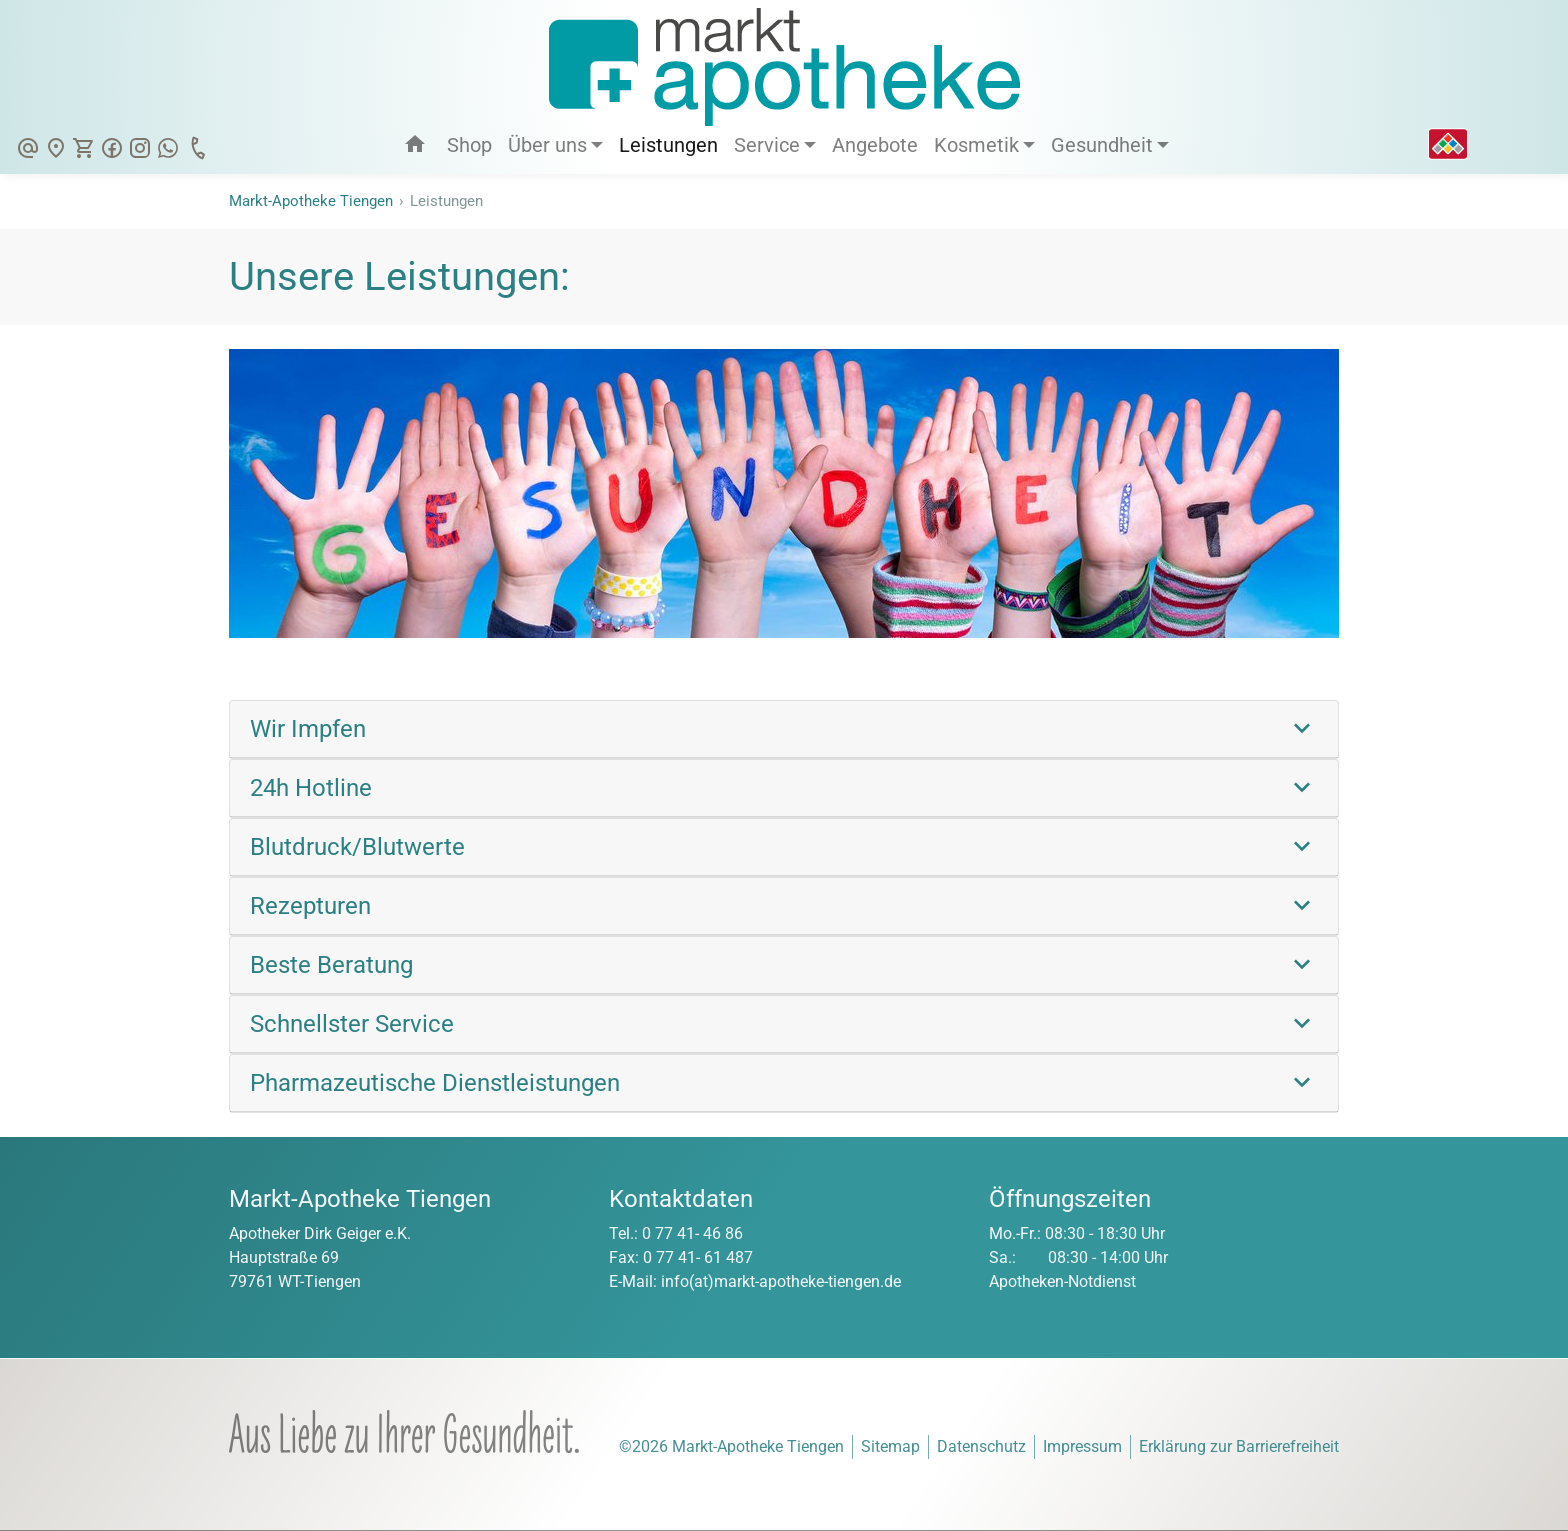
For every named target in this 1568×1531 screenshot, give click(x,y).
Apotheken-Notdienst (1062, 1281)
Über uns (547, 145)
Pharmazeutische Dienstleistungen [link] (435, 1083)
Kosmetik (976, 145)
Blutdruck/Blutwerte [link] (357, 847)
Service (767, 145)
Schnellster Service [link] (352, 1024)
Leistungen (668, 145)
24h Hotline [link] (311, 788)
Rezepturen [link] (310, 906)
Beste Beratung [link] (331, 965)
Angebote (875, 145)
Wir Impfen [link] (308, 729)
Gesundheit (1102, 145)
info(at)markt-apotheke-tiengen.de (781, 1281)
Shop (469, 145)
